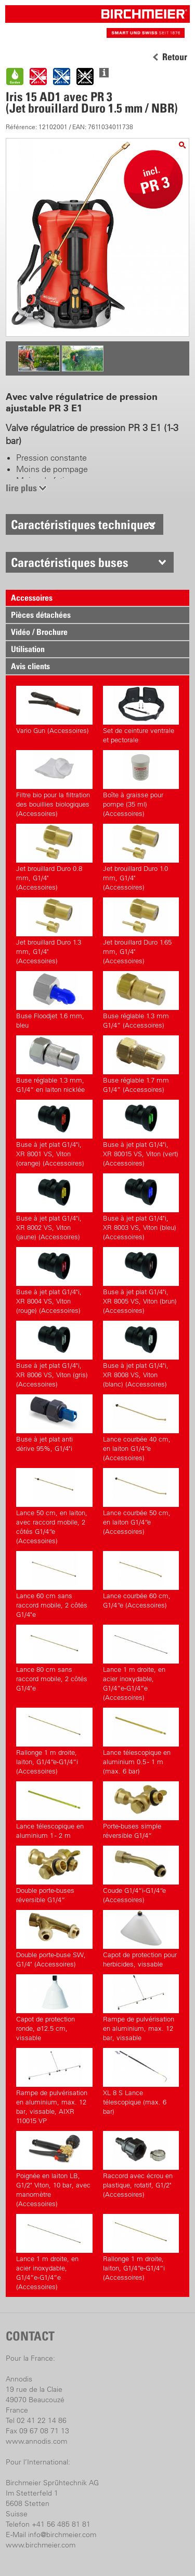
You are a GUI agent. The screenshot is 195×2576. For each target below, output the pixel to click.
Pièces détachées (41, 615)
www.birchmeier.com (40, 2545)
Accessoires (32, 597)
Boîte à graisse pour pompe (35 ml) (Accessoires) (141, 784)
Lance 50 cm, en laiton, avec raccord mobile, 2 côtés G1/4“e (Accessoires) (54, 1506)
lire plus (21, 487)
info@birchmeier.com (62, 2534)
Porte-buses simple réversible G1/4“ (141, 1810)
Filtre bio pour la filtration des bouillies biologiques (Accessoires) (54, 784)
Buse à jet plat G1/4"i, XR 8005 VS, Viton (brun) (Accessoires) (141, 1280)
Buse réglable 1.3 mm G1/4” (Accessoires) (141, 1000)
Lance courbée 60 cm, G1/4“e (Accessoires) (141, 1580)
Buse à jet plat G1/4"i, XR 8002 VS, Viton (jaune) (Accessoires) (54, 1207)
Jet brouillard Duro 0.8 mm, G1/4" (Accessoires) (54, 857)
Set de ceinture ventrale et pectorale (141, 715)
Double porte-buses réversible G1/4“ (54, 1875)
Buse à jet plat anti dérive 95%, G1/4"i (54, 1423)
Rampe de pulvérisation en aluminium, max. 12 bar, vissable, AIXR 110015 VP (54, 2086)
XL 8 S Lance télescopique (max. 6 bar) (141, 2081)
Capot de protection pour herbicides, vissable (141, 1939)
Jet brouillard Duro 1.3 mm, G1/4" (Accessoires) (54, 931)
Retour (174, 57)
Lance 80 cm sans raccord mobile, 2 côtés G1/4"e (54, 1658)
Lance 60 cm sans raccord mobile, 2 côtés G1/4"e (54, 1584)
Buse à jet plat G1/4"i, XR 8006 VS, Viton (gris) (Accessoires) (54, 1354)
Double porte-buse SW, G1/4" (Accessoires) (54, 1939)
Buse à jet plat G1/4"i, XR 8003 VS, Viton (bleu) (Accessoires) (141, 1207)
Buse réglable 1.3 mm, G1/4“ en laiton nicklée (54, 1064)
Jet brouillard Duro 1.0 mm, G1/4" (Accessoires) (141, 857)
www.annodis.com (36, 2441)
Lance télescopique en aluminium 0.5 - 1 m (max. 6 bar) (141, 1741)
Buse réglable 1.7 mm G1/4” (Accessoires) (141, 1064)
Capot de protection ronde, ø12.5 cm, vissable (54, 2008)
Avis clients (30, 666)
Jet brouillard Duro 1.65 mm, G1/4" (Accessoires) (141, 931)
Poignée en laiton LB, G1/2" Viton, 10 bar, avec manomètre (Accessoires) (54, 2169)
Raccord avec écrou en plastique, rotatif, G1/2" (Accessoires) (141, 2164)
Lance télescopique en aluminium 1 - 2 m (54, 1810)
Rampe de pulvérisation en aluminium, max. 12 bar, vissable (141, 2008)
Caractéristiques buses (69, 562)
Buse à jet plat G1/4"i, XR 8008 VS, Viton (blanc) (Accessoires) (141, 1354)
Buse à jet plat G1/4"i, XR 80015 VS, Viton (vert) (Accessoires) (141, 1133)
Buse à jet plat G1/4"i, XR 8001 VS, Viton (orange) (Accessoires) (54, 1133)
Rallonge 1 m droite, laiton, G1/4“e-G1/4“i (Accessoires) (54, 1741)
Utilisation (28, 649)
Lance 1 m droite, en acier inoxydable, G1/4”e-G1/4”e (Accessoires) (141, 1663)
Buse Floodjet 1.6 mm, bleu (54, 1000)
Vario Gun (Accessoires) (54, 710)
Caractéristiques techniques (83, 524)
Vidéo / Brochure (39, 632)
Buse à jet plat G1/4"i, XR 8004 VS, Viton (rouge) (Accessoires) (54, 1280)
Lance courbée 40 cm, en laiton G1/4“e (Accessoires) (141, 1428)
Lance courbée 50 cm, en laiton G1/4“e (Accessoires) (141, 1501)
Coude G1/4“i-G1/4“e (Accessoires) (141, 1875)
